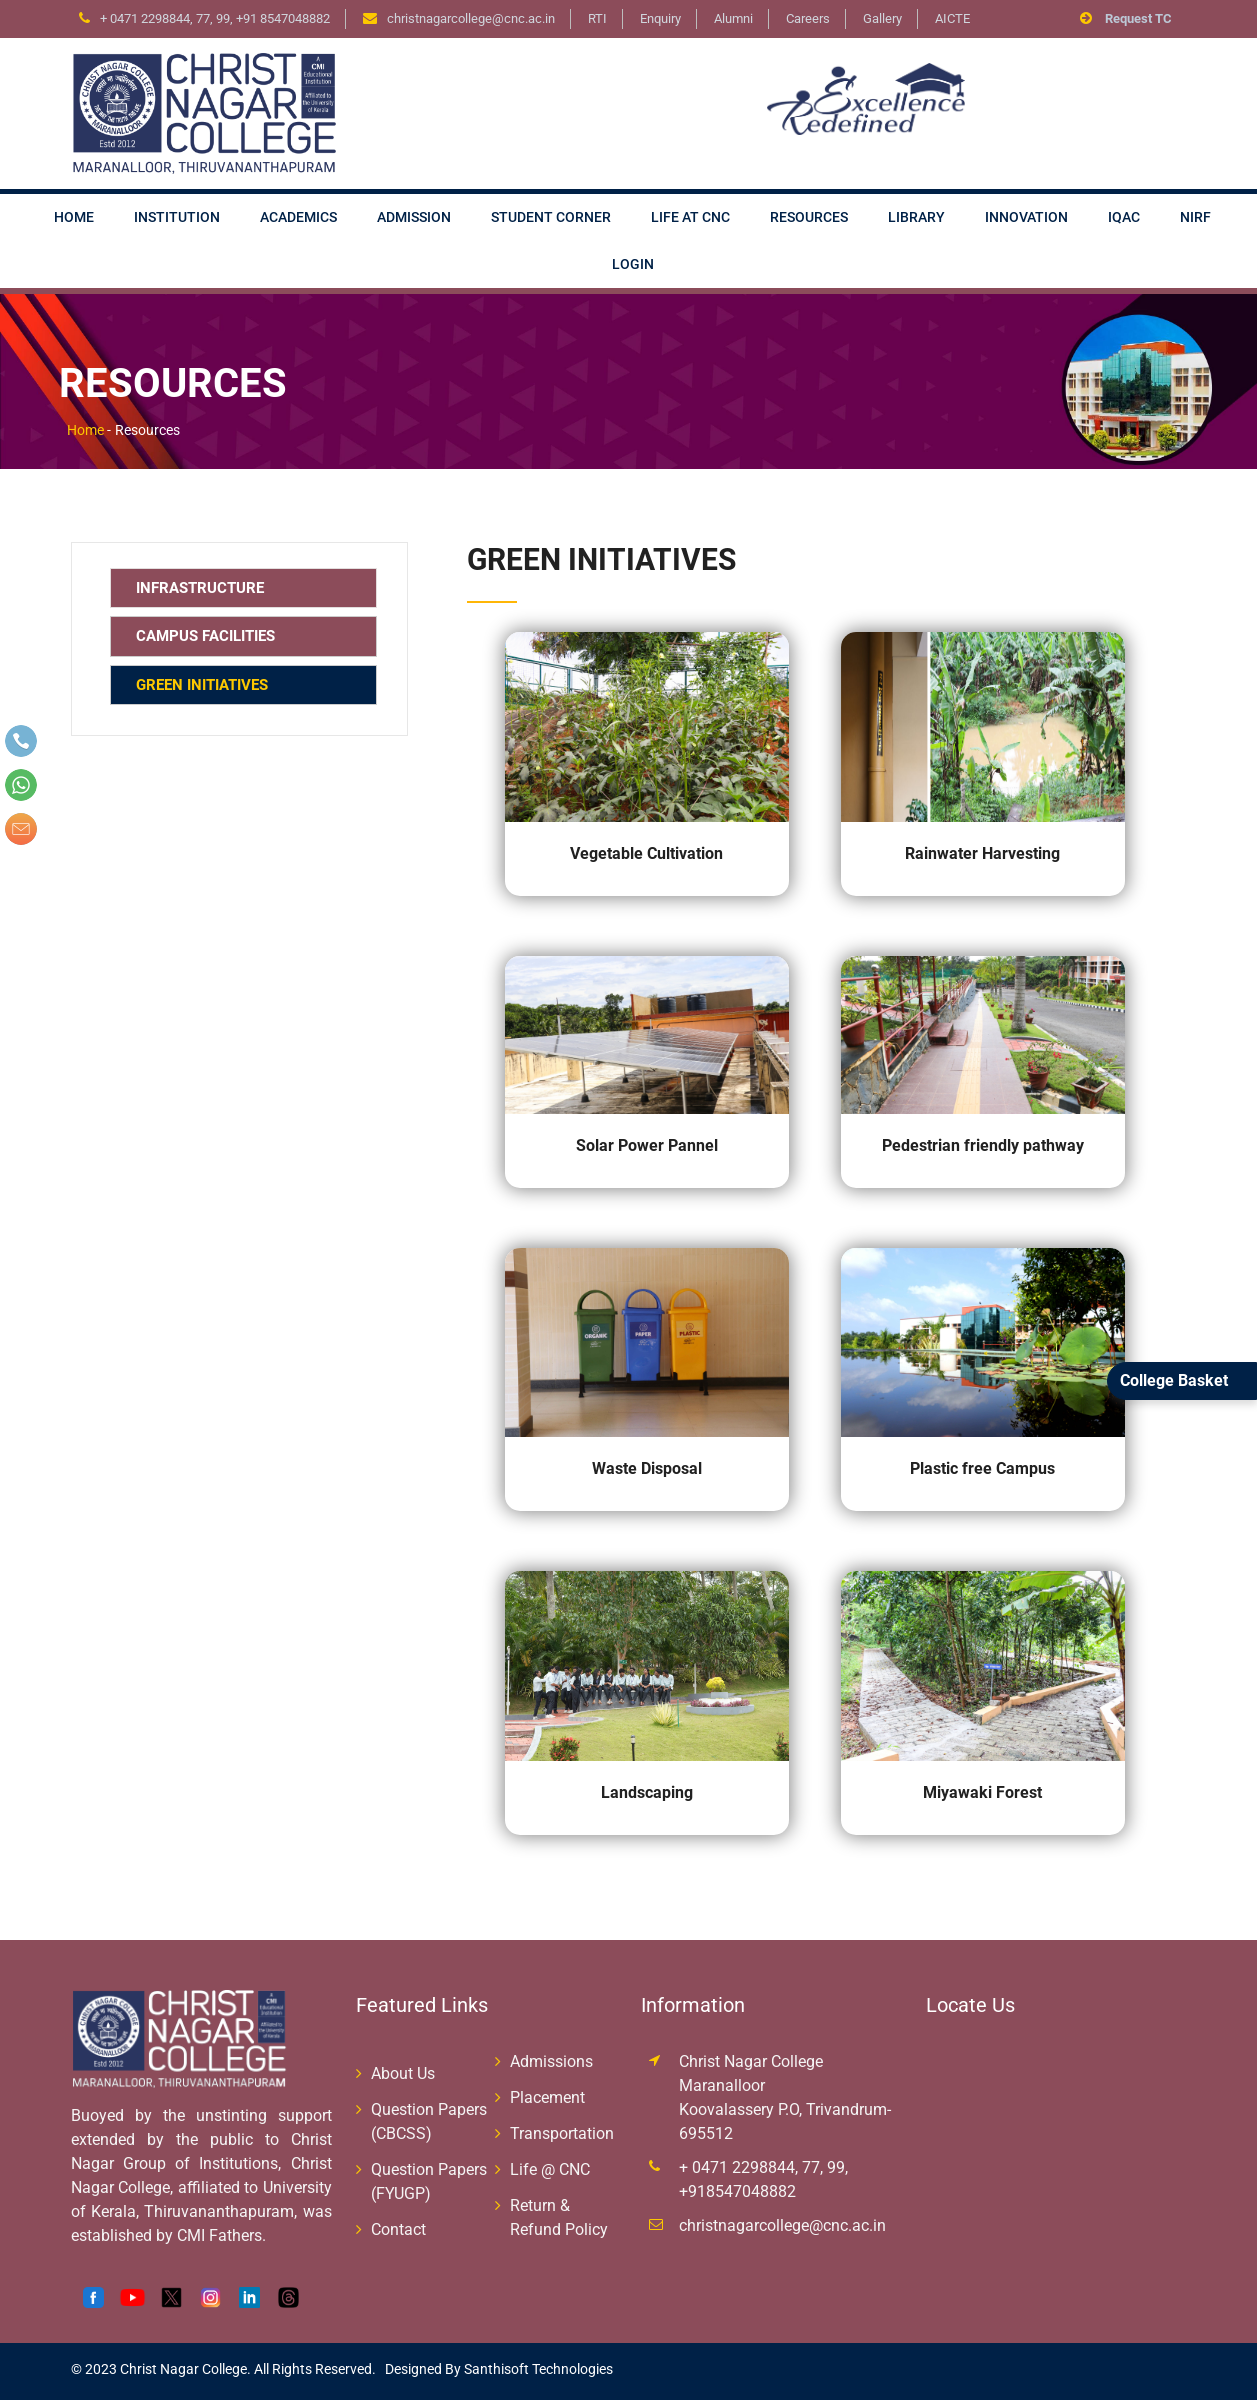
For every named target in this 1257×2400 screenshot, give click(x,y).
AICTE (952, 18)
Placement (547, 2097)
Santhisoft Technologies (537, 2369)
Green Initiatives (202, 685)
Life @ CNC (550, 2169)
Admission (414, 217)
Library (916, 217)
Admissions (551, 2061)
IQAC (1124, 217)
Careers (808, 18)
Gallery (882, 18)
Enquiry (660, 18)
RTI (597, 18)
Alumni (733, 18)
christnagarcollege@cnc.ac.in (782, 2225)
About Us (403, 2073)
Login (633, 264)
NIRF (1195, 217)
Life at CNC (690, 217)
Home (74, 217)
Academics (298, 217)
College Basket (1174, 1380)
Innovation (1026, 217)
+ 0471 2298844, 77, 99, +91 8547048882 (215, 18)
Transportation (562, 2133)
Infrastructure (200, 588)
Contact (398, 2229)
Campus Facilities (205, 636)
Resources (809, 217)
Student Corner (551, 217)
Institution (177, 217)
